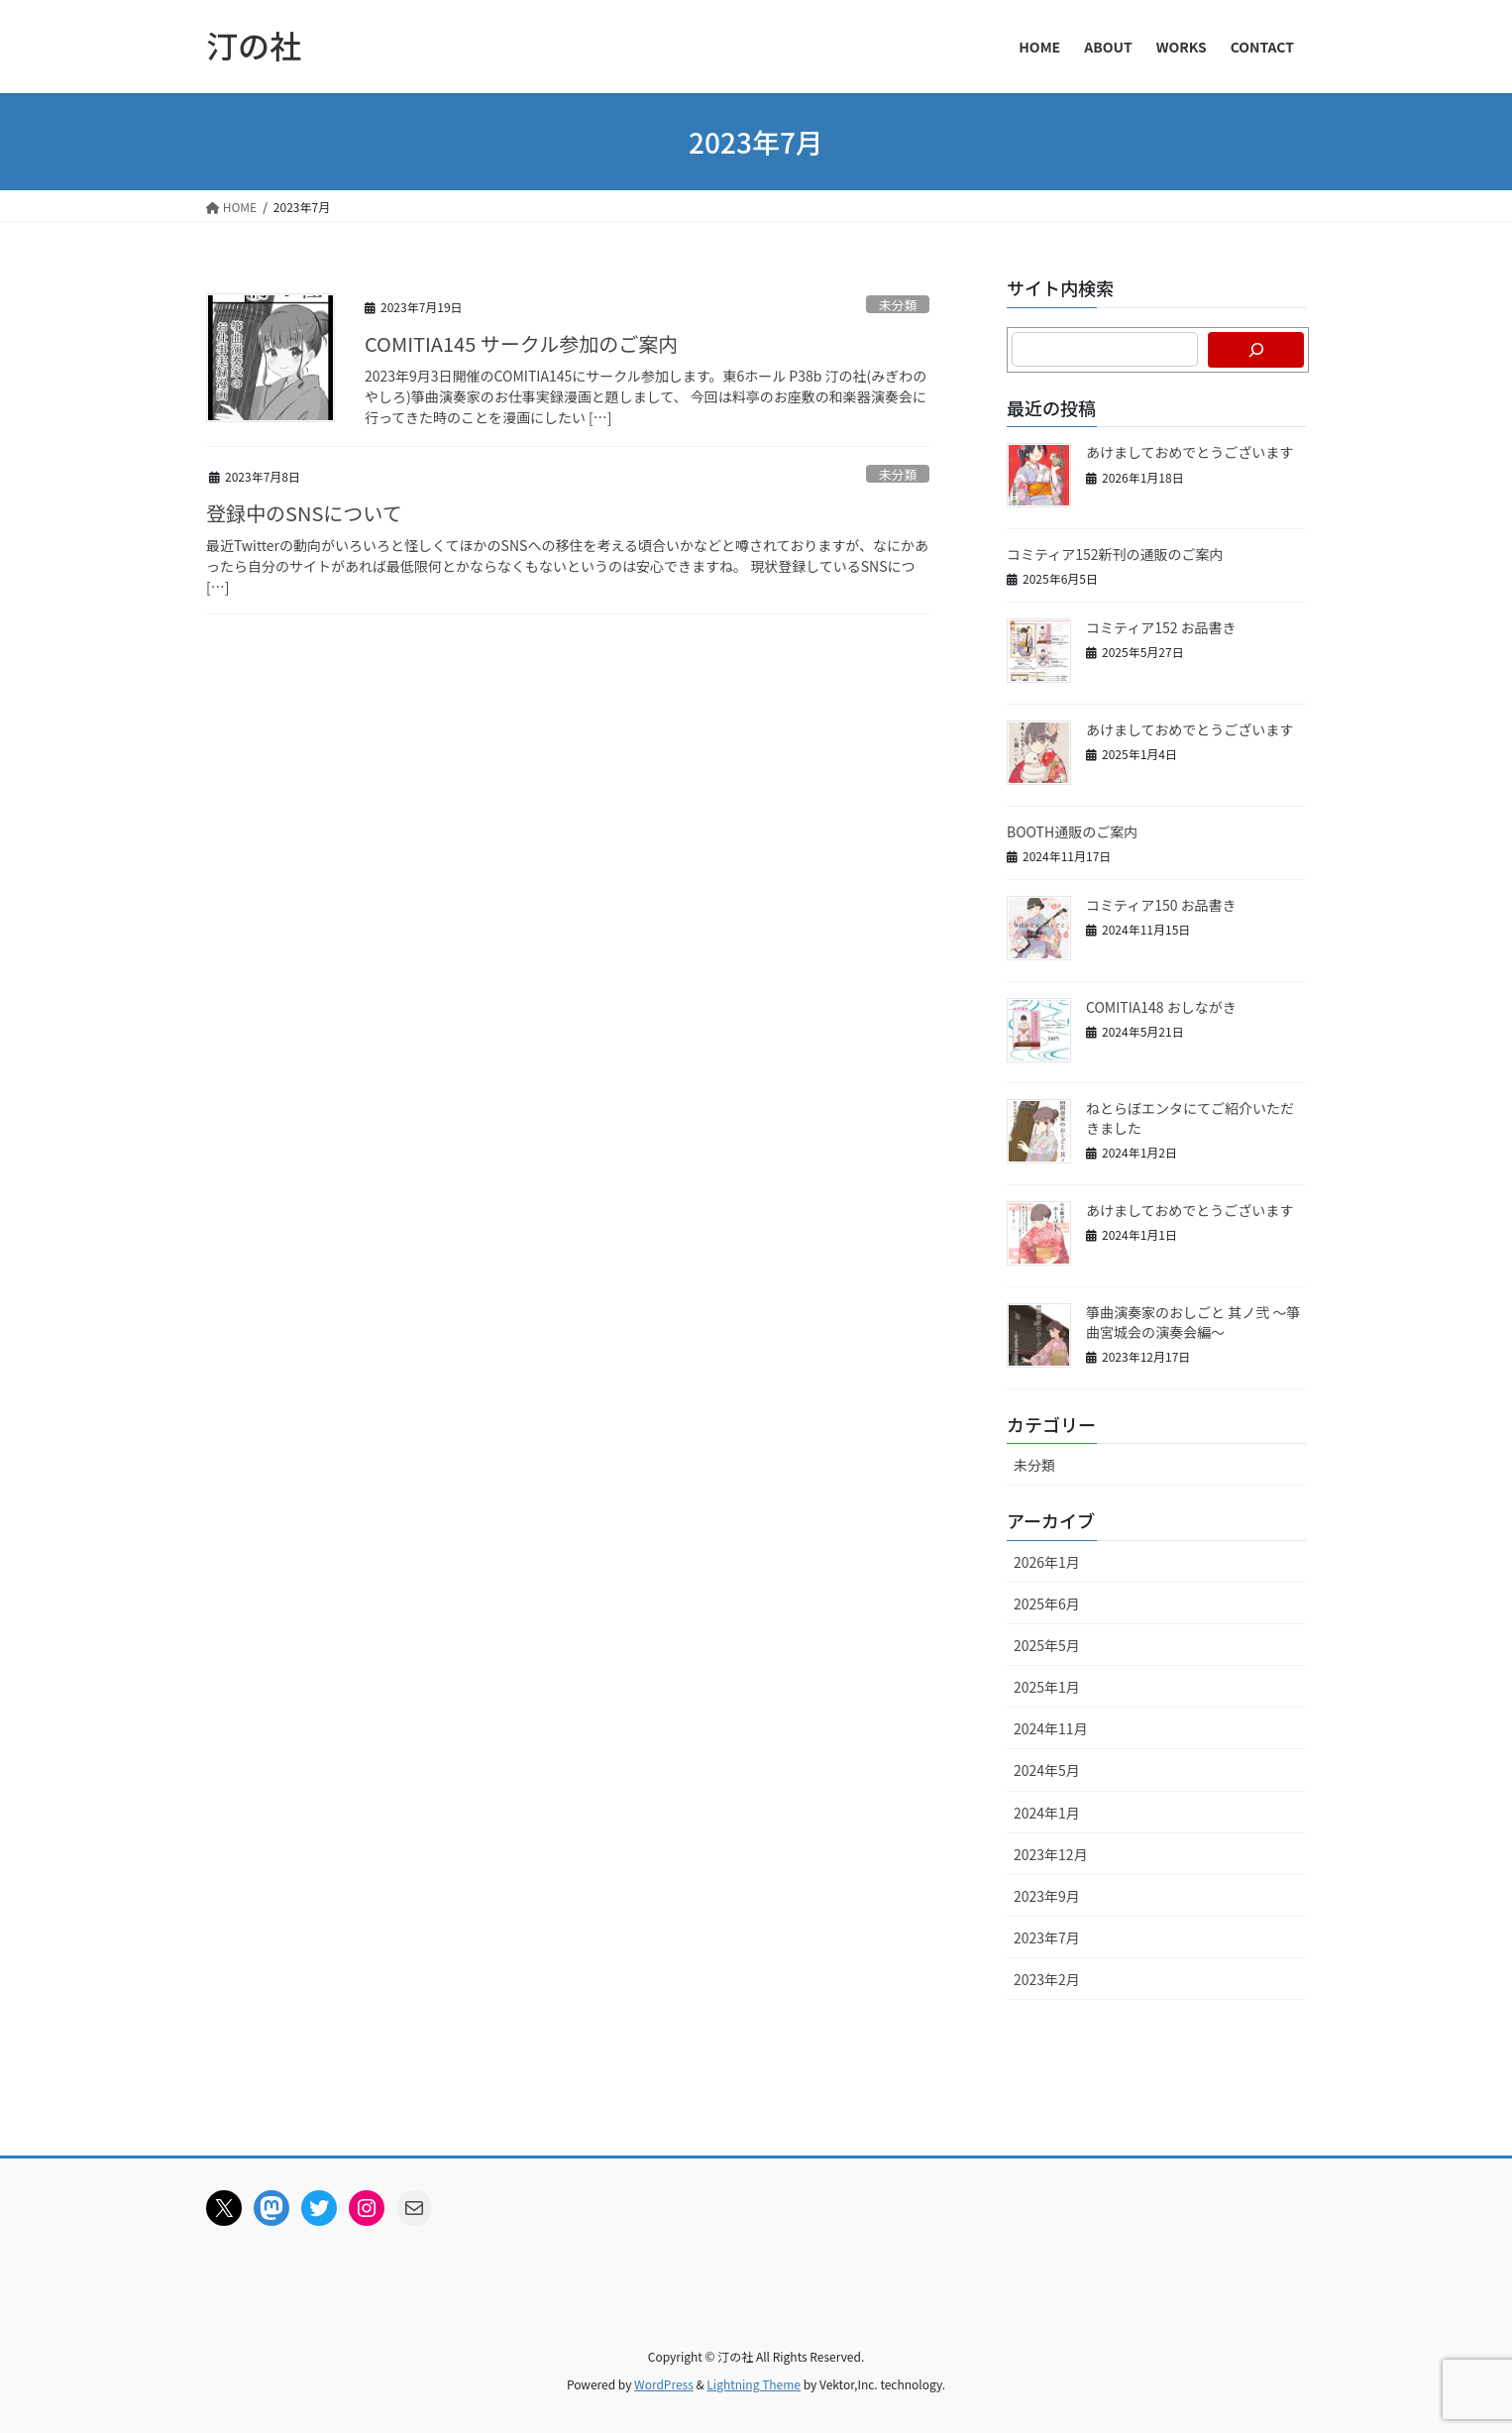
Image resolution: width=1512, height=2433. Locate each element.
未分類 (898, 304)
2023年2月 (1047, 1979)
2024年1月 (1047, 1813)
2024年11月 (1051, 1728)
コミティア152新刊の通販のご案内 (1115, 554)
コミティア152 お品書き (1161, 627)
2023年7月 (1047, 1937)
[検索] (1256, 350)
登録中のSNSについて (304, 512)
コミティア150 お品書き (1161, 905)
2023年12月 (1051, 1854)
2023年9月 (1047, 1896)
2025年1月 (1047, 1687)
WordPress (664, 2384)
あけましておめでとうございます (1189, 452)
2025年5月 (1047, 1645)
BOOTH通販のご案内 (1072, 831)
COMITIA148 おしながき (1161, 1007)
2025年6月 (1047, 1603)
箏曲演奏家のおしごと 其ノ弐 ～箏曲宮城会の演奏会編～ (1193, 1322)
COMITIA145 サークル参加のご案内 (521, 343)
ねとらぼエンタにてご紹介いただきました (1190, 1118)
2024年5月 (1047, 1770)
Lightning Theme (753, 2384)
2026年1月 (1047, 1562)
